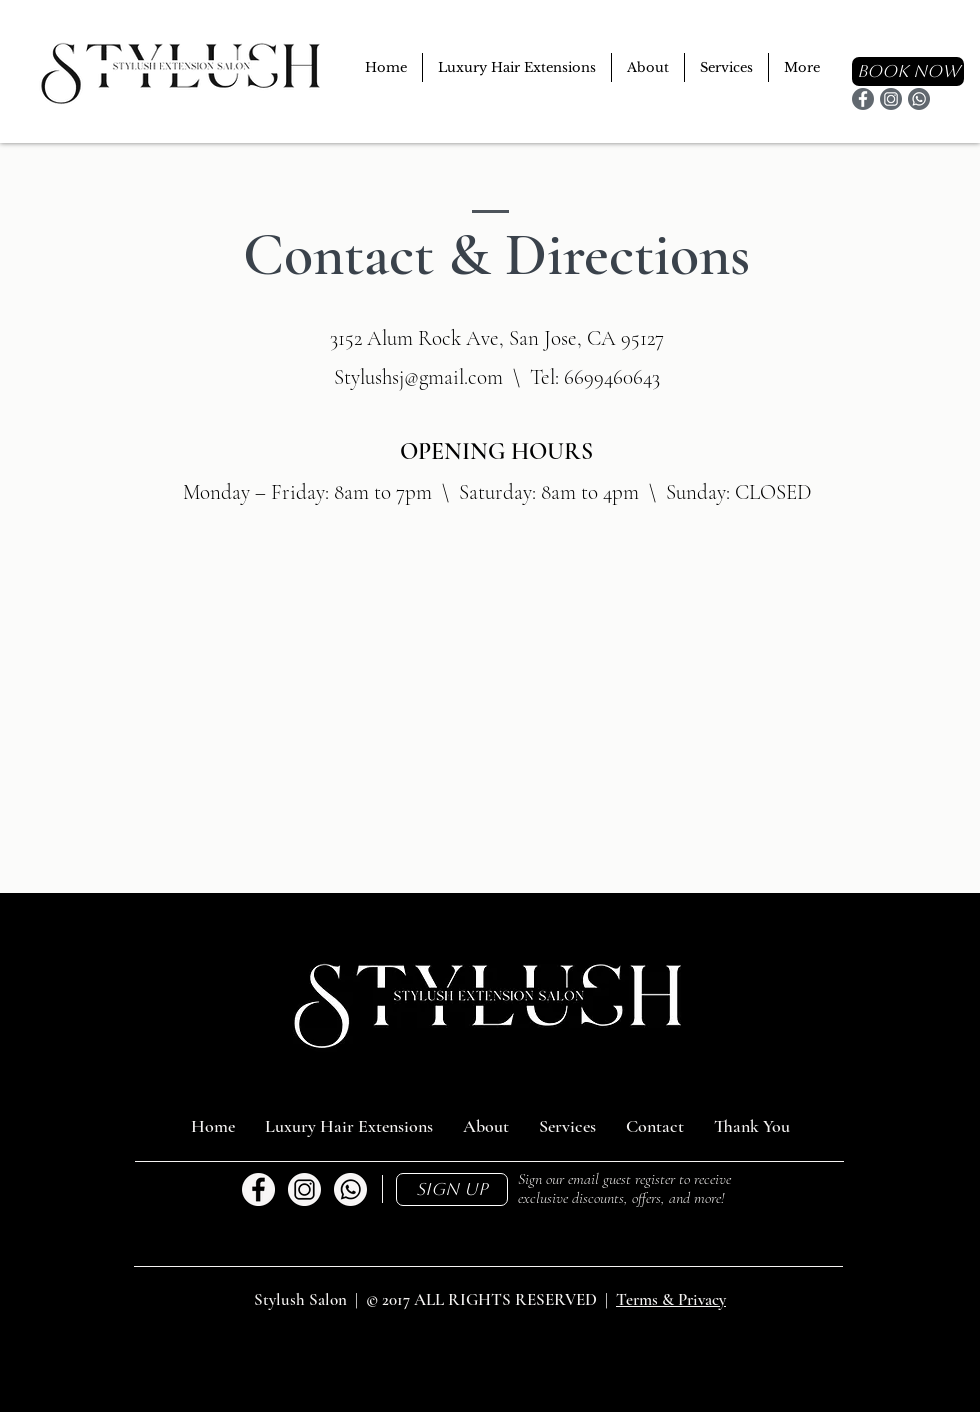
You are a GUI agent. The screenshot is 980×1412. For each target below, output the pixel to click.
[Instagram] (891, 99)
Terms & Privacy (671, 1299)
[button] (452, 1189)
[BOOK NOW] (908, 71)
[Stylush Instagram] (304, 1189)
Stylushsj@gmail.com (418, 377)
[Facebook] (863, 99)
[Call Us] (350, 1189)
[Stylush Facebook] (258, 1189)
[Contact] (919, 99)
